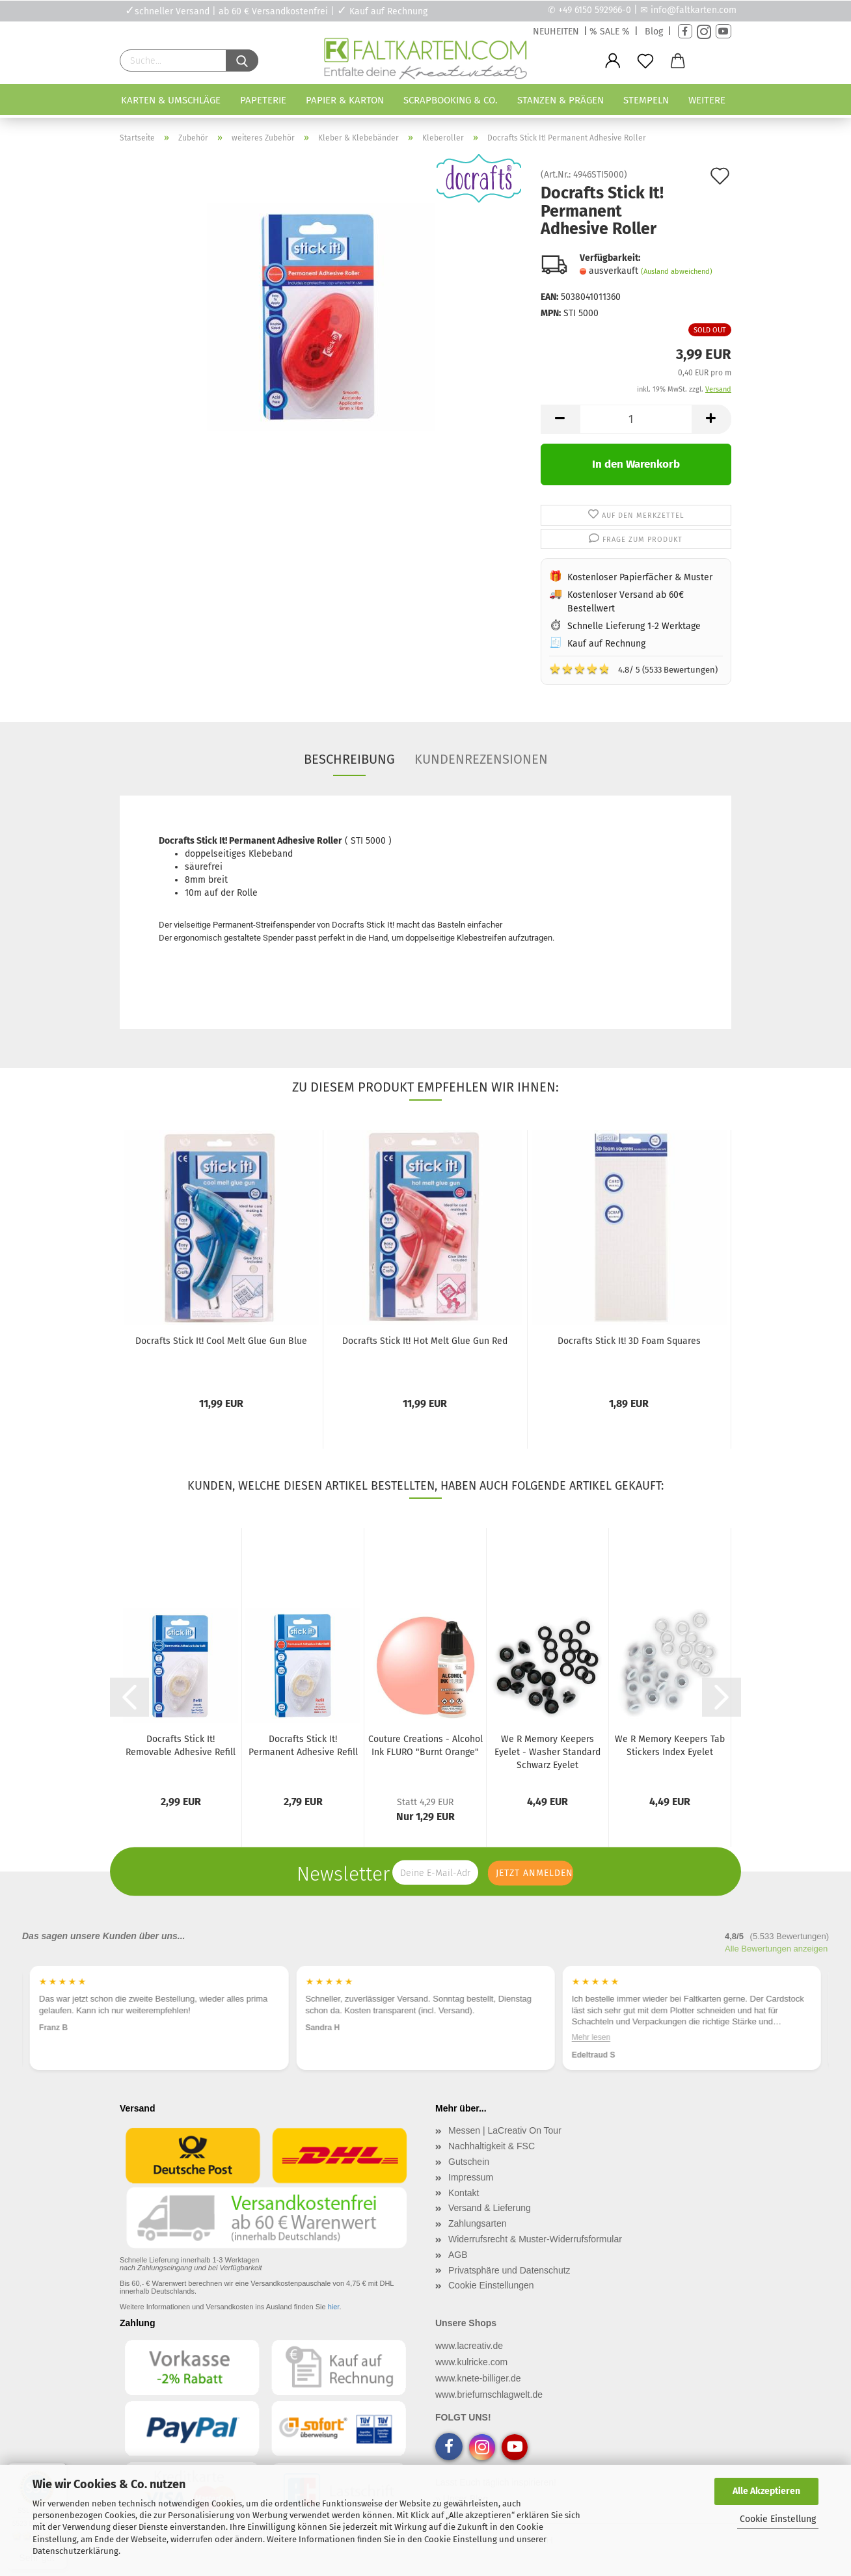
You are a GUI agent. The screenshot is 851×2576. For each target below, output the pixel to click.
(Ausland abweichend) (676, 271)
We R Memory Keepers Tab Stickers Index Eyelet (670, 1746)
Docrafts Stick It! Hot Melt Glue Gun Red (424, 1341)
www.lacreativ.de (469, 2346)
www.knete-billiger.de (478, 2378)
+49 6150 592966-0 (594, 10)
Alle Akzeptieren (766, 2491)
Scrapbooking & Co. (450, 100)
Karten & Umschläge (171, 100)
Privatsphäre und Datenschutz (509, 2270)
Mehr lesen (591, 2036)
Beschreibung (349, 759)
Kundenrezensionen (481, 759)
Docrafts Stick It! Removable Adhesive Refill (181, 1746)
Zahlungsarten (477, 2223)
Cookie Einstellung (778, 2519)
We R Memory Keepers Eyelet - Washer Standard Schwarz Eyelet (547, 1752)
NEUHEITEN (556, 31)
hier (334, 2307)
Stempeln (646, 100)
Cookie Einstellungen (491, 2285)
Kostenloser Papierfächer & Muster (639, 577)
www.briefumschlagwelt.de (489, 2394)
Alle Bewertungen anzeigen (776, 1948)
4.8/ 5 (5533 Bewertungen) (633, 669)
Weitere (706, 100)
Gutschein (468, 2161)
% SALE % (609, 31)
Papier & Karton (345, 100)
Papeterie (263, 100)
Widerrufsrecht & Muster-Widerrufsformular (535, 2239)
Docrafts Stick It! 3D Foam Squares (629, 1341)
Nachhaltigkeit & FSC (491, 2146)
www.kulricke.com (471, 2362)
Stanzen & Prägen (560, 100)
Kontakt (463, 2193)
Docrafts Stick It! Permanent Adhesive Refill (303, 1746)
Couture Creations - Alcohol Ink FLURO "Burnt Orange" (425, 1746)
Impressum (470, 2177)
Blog (654, 31)
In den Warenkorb (636, 464)
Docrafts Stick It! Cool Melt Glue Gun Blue (221, 1341)
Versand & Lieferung (489, 2208)
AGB (458, 2254)
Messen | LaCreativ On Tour (504, 2130)
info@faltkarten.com (693, 10)
